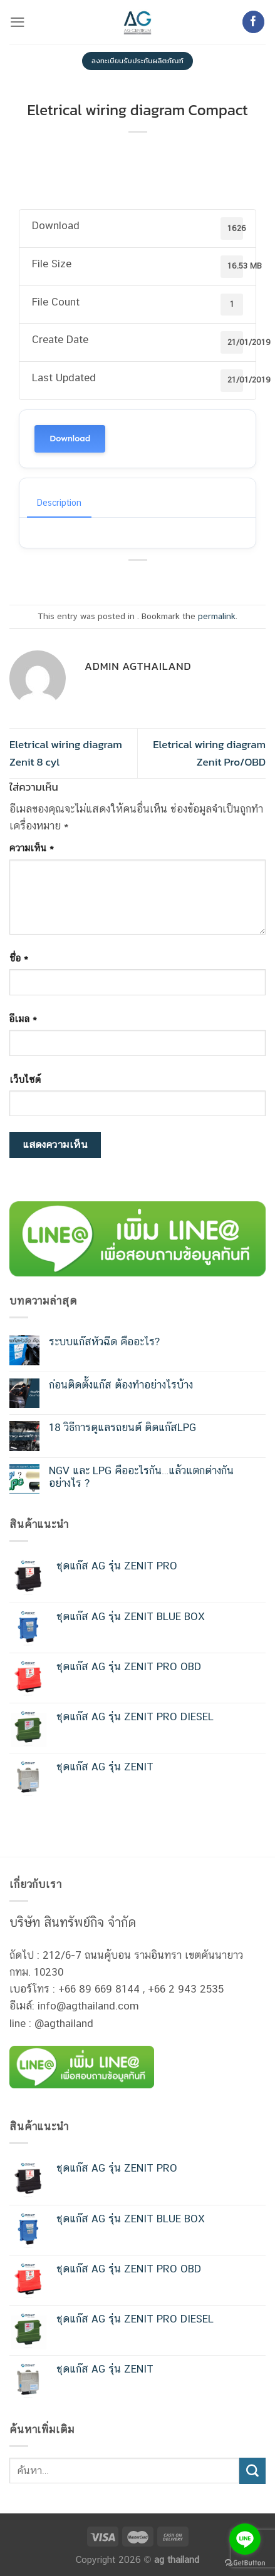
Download (69, 438)
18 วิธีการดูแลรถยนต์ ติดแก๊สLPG (122, 1427)
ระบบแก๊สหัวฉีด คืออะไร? (104, 1341)
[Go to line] (245, 2539)
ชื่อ (18, 957)
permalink (217, 616)
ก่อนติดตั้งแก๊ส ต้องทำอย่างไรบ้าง (121, 1384)
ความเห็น (31, 847)
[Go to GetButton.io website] (245, 2563)
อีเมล (23, 1018)
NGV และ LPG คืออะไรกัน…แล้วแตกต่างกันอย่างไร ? (141, 1476)
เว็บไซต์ (25, 1079)
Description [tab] (59, 503)
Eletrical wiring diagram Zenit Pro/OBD (209, 752)
